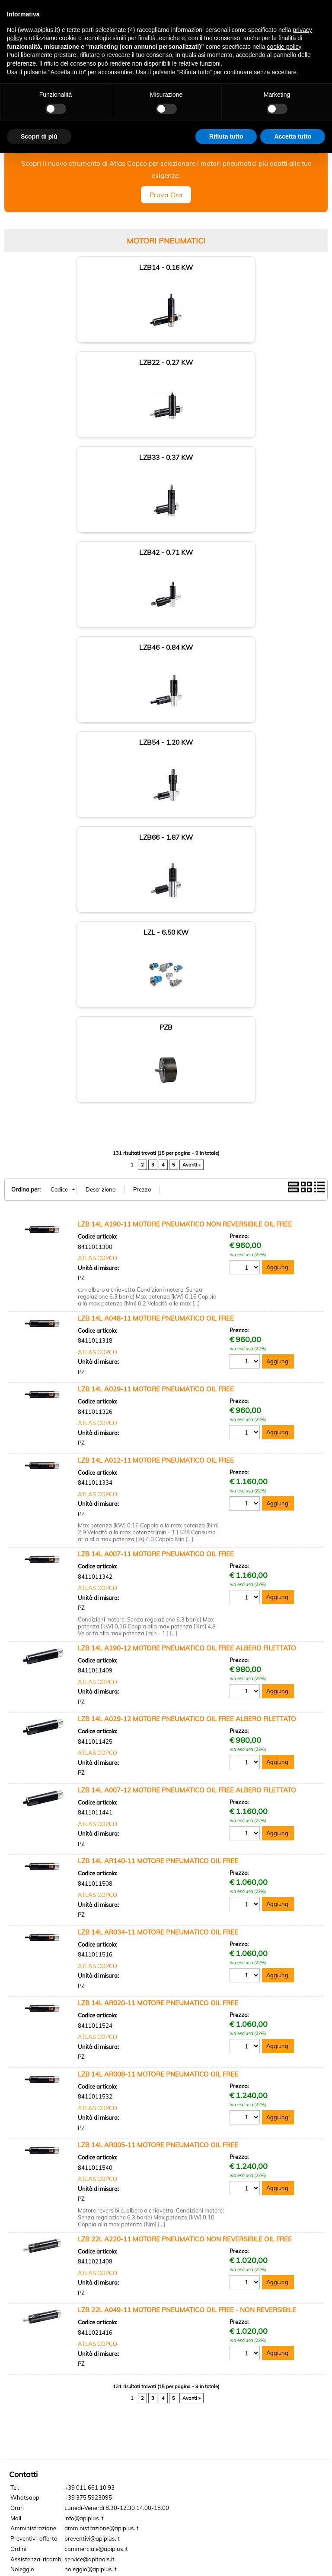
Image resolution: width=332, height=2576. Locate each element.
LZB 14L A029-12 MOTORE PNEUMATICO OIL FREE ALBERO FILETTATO (187, 1354)
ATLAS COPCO (97, 893)
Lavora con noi (33, 2286)
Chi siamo (27, 2245)
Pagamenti (29, 2276)
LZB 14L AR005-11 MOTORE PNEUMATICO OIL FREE (158, 1780)
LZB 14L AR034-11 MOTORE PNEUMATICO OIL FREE (158, 1567)
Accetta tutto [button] (292, 136)
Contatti (25, 2266)
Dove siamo (30, 2255)
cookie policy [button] (284, 46)
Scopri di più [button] (39, 136)
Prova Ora (166, 209)
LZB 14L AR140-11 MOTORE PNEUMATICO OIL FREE (158, 1496)
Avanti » (191, 800)
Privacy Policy (29, 2306)
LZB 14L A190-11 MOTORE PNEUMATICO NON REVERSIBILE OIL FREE (185, 859)
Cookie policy (166, 2546)
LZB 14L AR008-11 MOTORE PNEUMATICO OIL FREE (158, 1709)
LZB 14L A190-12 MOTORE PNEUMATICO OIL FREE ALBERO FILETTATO (187, 1283)
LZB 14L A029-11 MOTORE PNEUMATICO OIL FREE (156, 1024)
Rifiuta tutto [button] (226, 136)
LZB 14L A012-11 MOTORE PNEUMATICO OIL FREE (156, 1095)
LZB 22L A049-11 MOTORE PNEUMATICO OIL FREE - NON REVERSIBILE (187, 1945)
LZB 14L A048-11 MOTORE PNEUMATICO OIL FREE (156, 953)
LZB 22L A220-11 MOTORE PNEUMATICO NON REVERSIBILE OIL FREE (185, 1874)
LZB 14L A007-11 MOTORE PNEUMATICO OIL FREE (156, 1189)
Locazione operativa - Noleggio (55, 2296)
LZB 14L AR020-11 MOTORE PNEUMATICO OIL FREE (158, 1638)
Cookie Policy (68, 2306)
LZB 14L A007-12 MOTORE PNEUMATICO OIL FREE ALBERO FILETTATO (187, 1425)
